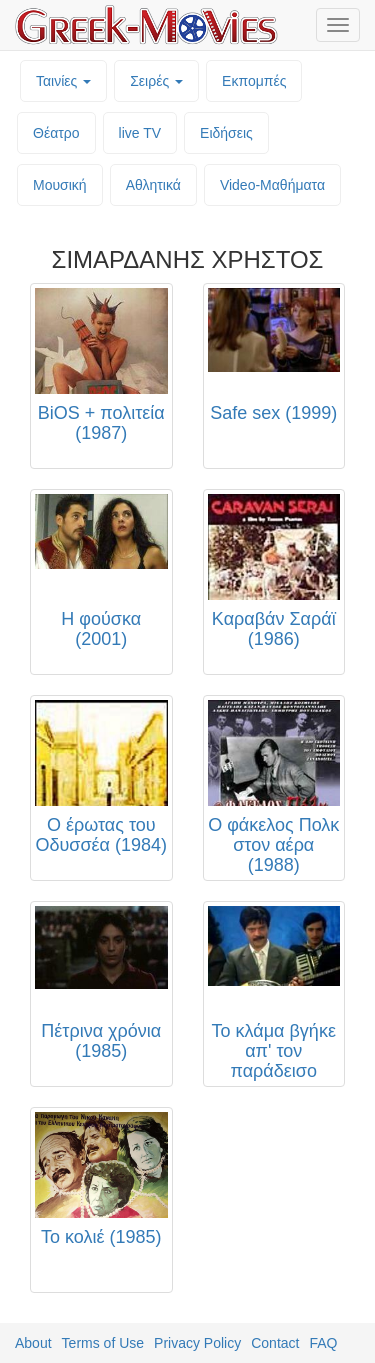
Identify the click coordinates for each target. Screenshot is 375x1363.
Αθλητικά (153, 185)
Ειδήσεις (226, 133)
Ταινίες (63, 81)
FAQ (323, 1343)
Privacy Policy (197, 1343)
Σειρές (156, 81)
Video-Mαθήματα (272, 185)
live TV (140, 133)
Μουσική (60, 185)
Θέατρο (56, 133)
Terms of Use (103, 1343)
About (33, 1343)
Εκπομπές (254, 81)
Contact (275, 1343)
